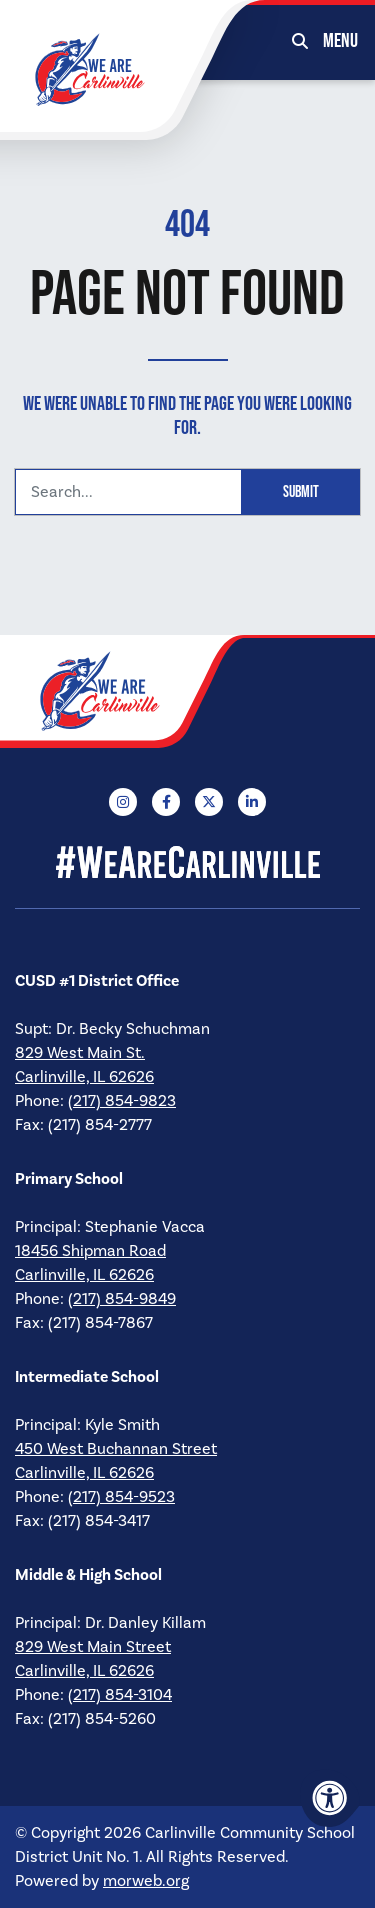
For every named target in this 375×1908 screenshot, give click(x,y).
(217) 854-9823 (122, 1101)
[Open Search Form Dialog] (300, 40)
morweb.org (146, 1881)
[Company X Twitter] (209, 802)
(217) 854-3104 (120, 1695)
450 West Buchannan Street (116, 1449)
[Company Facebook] (166, 802)
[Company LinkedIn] (252, 802)
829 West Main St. (80, 1053)
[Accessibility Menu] (330, 1798)
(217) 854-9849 (122, 1299)
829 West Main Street (93, 1647)
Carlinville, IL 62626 (84, 1077)
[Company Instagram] (123, 802)
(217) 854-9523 (121, 1497)
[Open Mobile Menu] (341, 40)
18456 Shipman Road (90, 1251)
